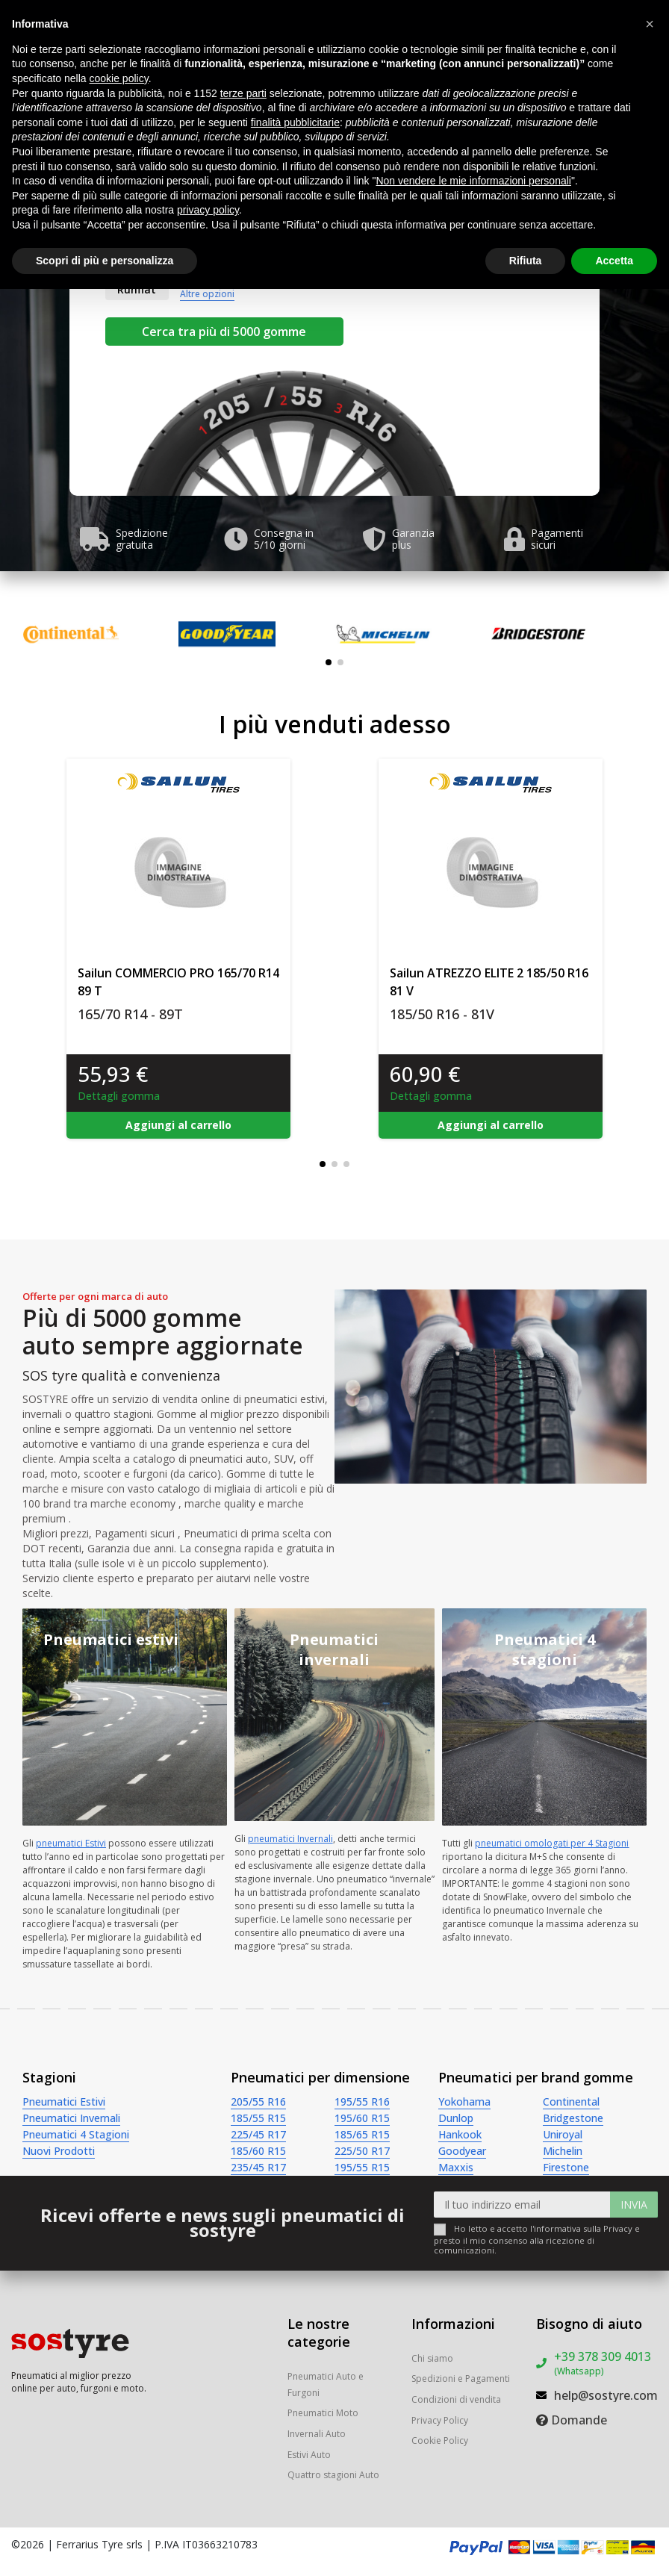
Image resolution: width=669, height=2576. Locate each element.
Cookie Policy (439, 2440)
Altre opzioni (207, 293)
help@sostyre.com (606, 2395)
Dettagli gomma (119, 1096)
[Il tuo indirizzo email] (522, 2204)
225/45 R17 (258, 2134)
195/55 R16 (362, 2101)
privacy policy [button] (208, 210)
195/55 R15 (362, 2167)
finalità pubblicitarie (295, 122)
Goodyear (462, 2151)
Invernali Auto (316, 2433)
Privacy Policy (439, 2420)
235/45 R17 (258, 2167)
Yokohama (464, 2101)
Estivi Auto (309, 2454)
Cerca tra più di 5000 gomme (224, 331)
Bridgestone (573, 2118)
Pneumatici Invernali (71, 2118)
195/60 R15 (362, 2118)
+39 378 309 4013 (602, 2362)
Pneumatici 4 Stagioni (75, 2134)
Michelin (562, 2151)
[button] (329, 662)
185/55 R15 (258, 2118)
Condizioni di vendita (456, 2399)
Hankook (460, 2134)
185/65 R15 (362, 2134)
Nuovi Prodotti (58, 2151)
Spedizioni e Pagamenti (460, 2378)
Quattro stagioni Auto (333, 2474)
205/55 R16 (258, 2101)
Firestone (566, 2167)
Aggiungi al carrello (178, 1125)
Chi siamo (432, 2358)
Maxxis (455, 2167)
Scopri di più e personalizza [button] (104, 261)
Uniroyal (562, 2134)
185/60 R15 (258, 2151)
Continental (571, 2101)
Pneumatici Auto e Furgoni (325, 2384)
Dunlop (455, 2118)
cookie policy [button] (119, 78)
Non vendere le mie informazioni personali (473, 181)
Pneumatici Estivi (63, 2101)
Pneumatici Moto (322, 2413)
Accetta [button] (614, 261)
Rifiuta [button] (525, 261)
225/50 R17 (362, 2151)
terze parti (243, 93)
